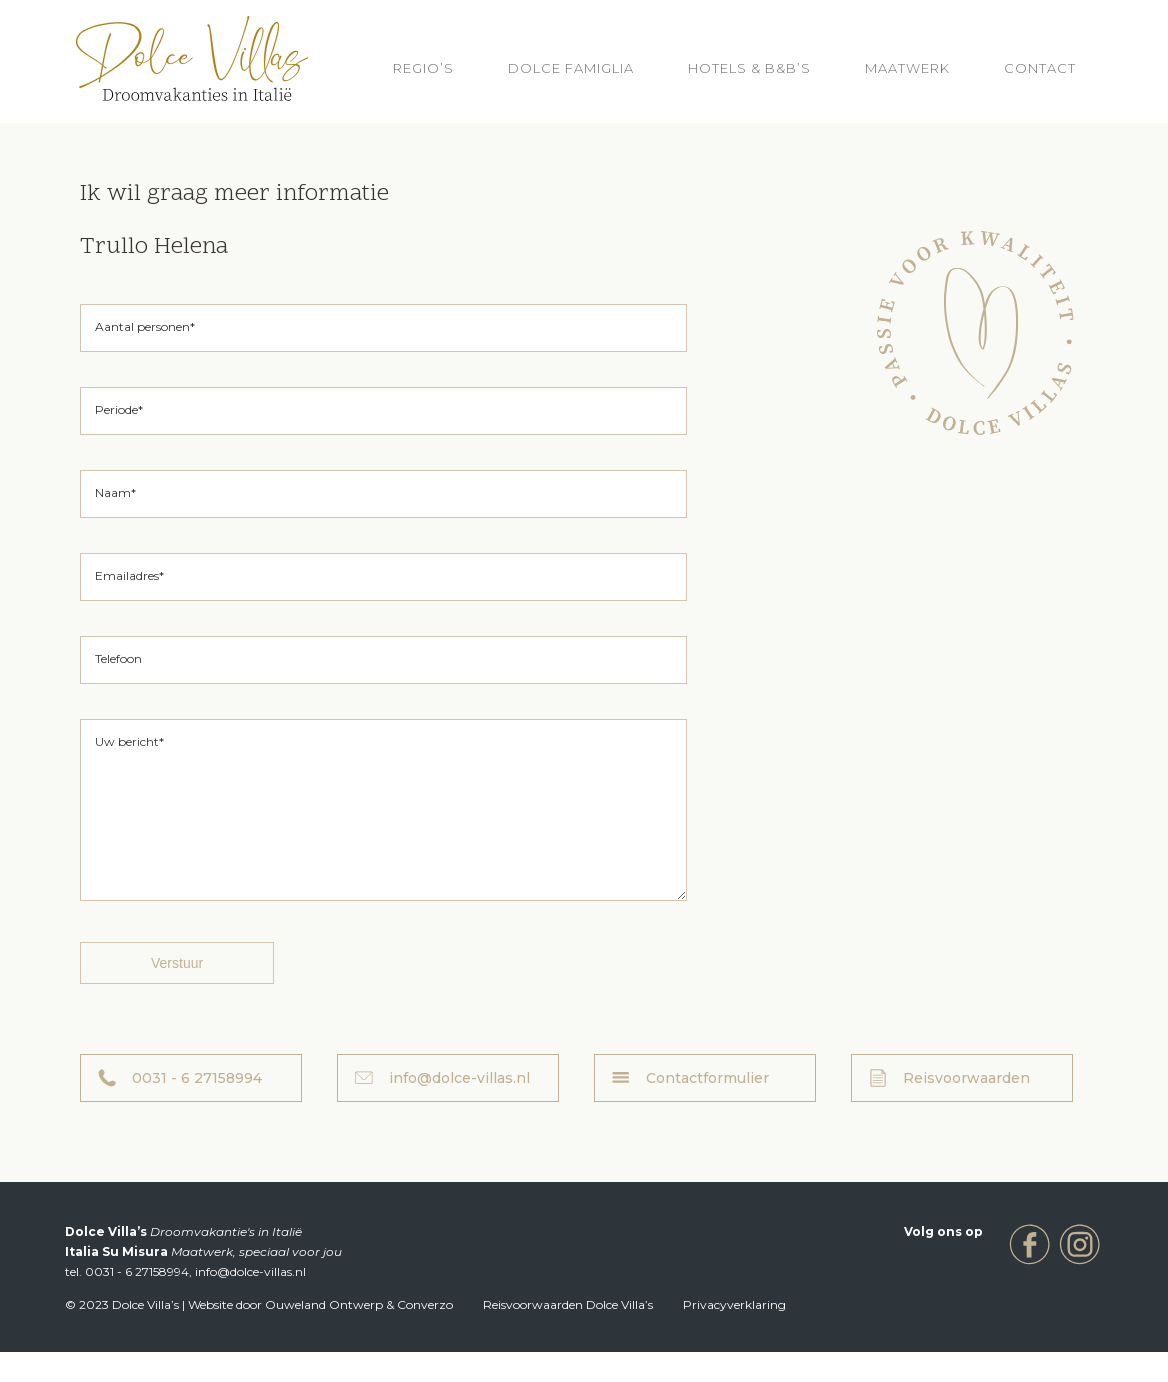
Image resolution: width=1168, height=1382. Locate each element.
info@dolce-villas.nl (459, 1108)
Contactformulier (707, 1108)
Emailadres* (129, 575)
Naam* (115, 492)
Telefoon (118, 658)
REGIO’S (423, 68)
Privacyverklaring (734, 1334)
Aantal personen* (145, 326)
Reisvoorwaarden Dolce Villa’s (568, 1334)
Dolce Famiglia (571, 68)
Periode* (119, 409)
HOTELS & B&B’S (749, 68)
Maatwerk (907, 68)
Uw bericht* (129, 741)
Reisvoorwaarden (966, 1108)
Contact (1040, 68)
